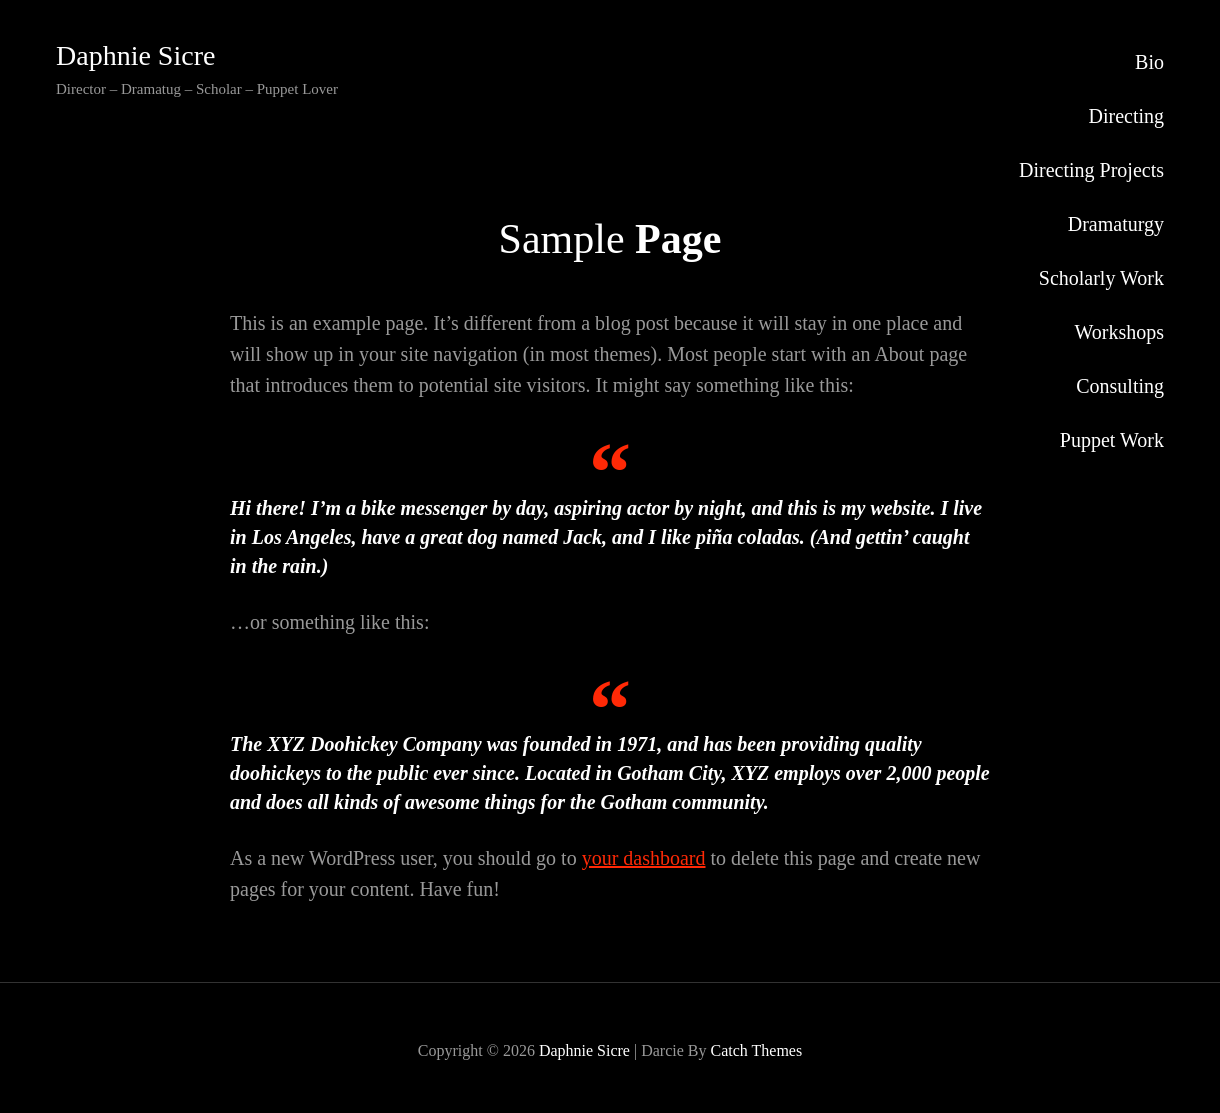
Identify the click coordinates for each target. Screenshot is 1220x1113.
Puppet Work (1112, 440)
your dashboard (644, 858)
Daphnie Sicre (135, 55)
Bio (1149, 62)
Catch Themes (756, 1050)
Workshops (1119, 332)
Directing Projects (1091, 170)
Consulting (1120, 386)
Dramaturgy (1116, 224)
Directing (1126, 116)
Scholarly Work (1101, 278)
